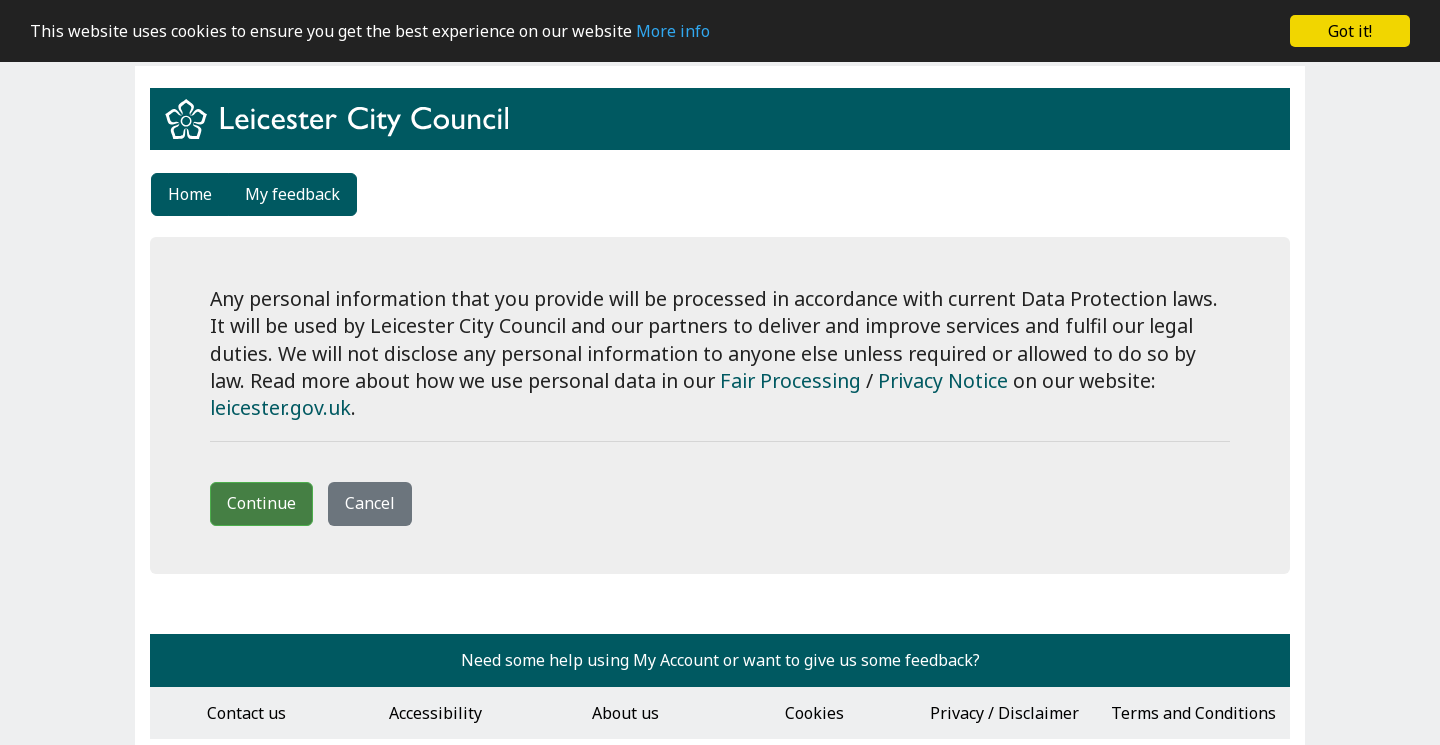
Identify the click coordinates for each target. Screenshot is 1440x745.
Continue (261, 503)
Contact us (246, 713)
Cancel (370, 503)
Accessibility (435, 713)
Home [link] (190, 194)
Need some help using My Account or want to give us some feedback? (720, 660)
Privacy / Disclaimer (1004, 713)
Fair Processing (790, 380)
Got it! (1350, 31)
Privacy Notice (943, 380)
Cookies (814, 713)
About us (625, 713)
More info (673, 31)
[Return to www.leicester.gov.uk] (344, 137)
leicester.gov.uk (280, 407)
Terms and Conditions (1193, 713)
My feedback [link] (292, 194)
